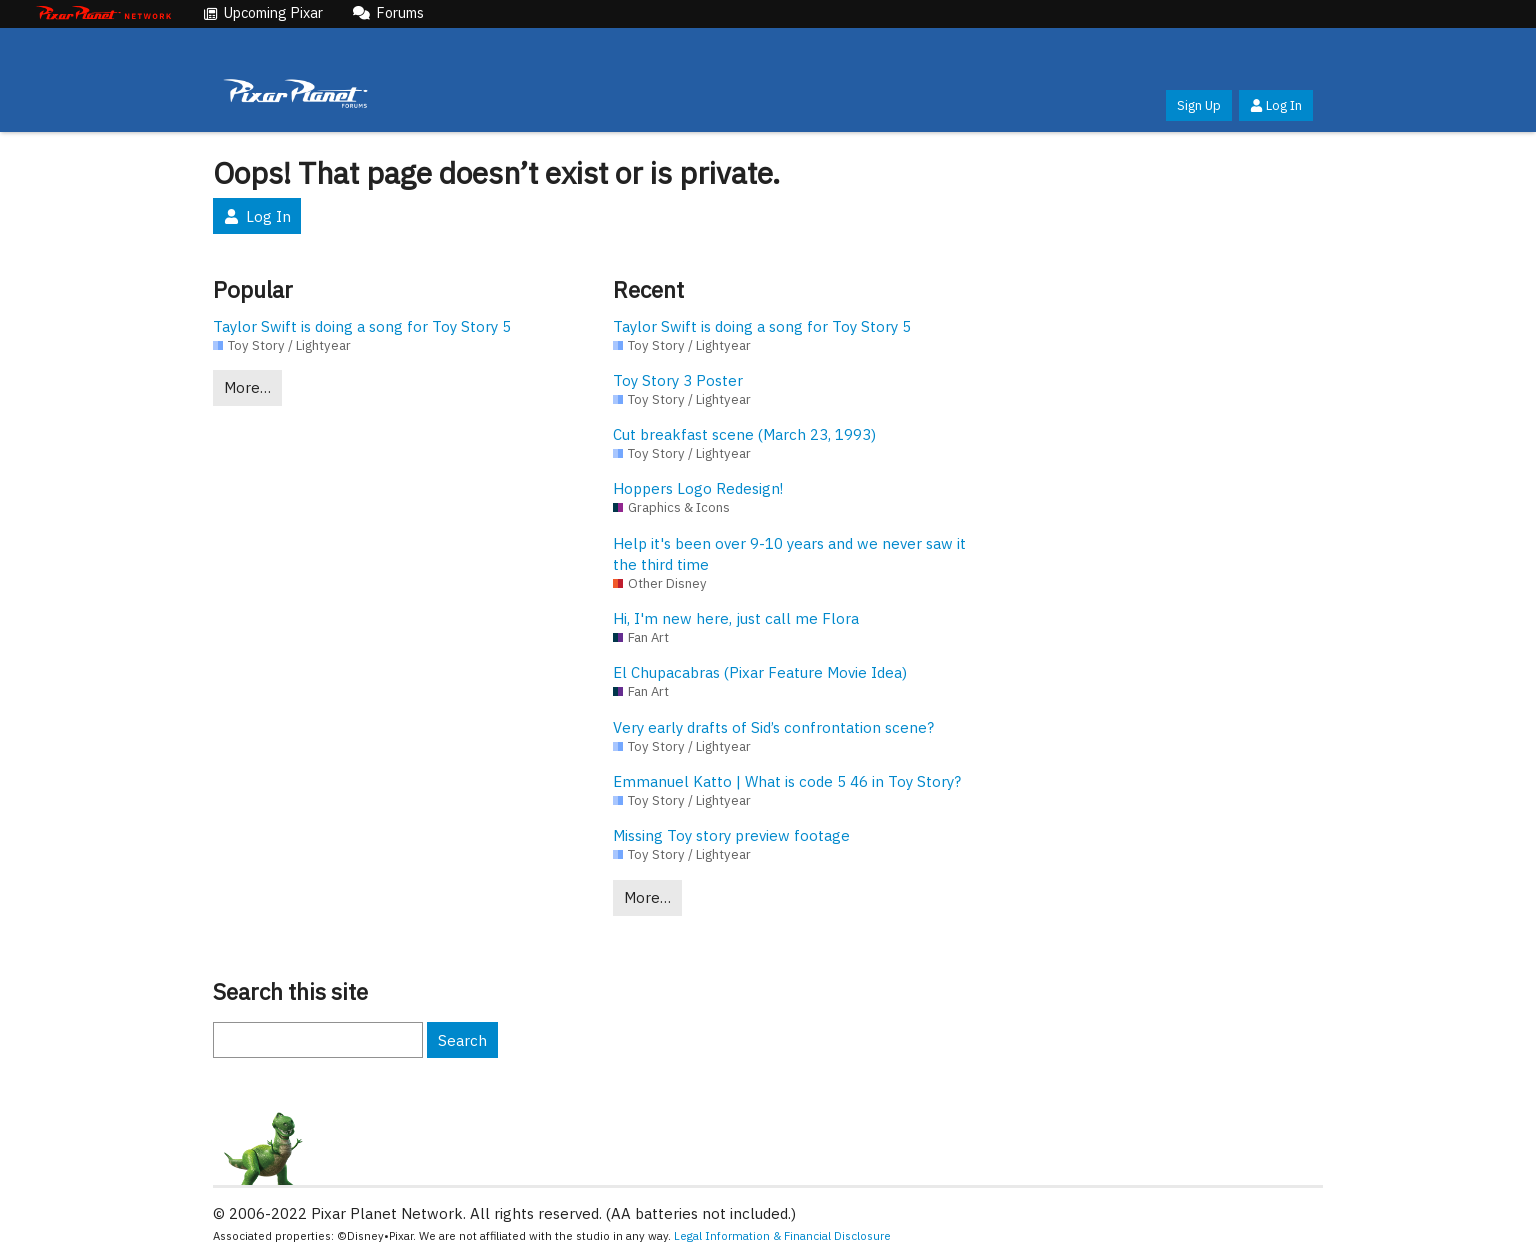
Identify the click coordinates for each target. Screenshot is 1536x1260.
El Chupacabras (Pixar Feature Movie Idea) (760, 672)
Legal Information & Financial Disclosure (782, 1235)
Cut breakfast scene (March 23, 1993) (744, 434)
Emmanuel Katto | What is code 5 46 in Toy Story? (787, 781)
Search (462, 1040)
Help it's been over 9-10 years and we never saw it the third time (789, 554)
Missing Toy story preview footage (731, 835)
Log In (1276, 105)
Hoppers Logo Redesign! (698, 488)
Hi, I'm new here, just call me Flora (736, 618)
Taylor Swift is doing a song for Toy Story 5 (362, 326)
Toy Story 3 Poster (678, 380)
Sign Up (1199, 105)
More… (247, 387)
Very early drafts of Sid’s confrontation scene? (773, 727)
